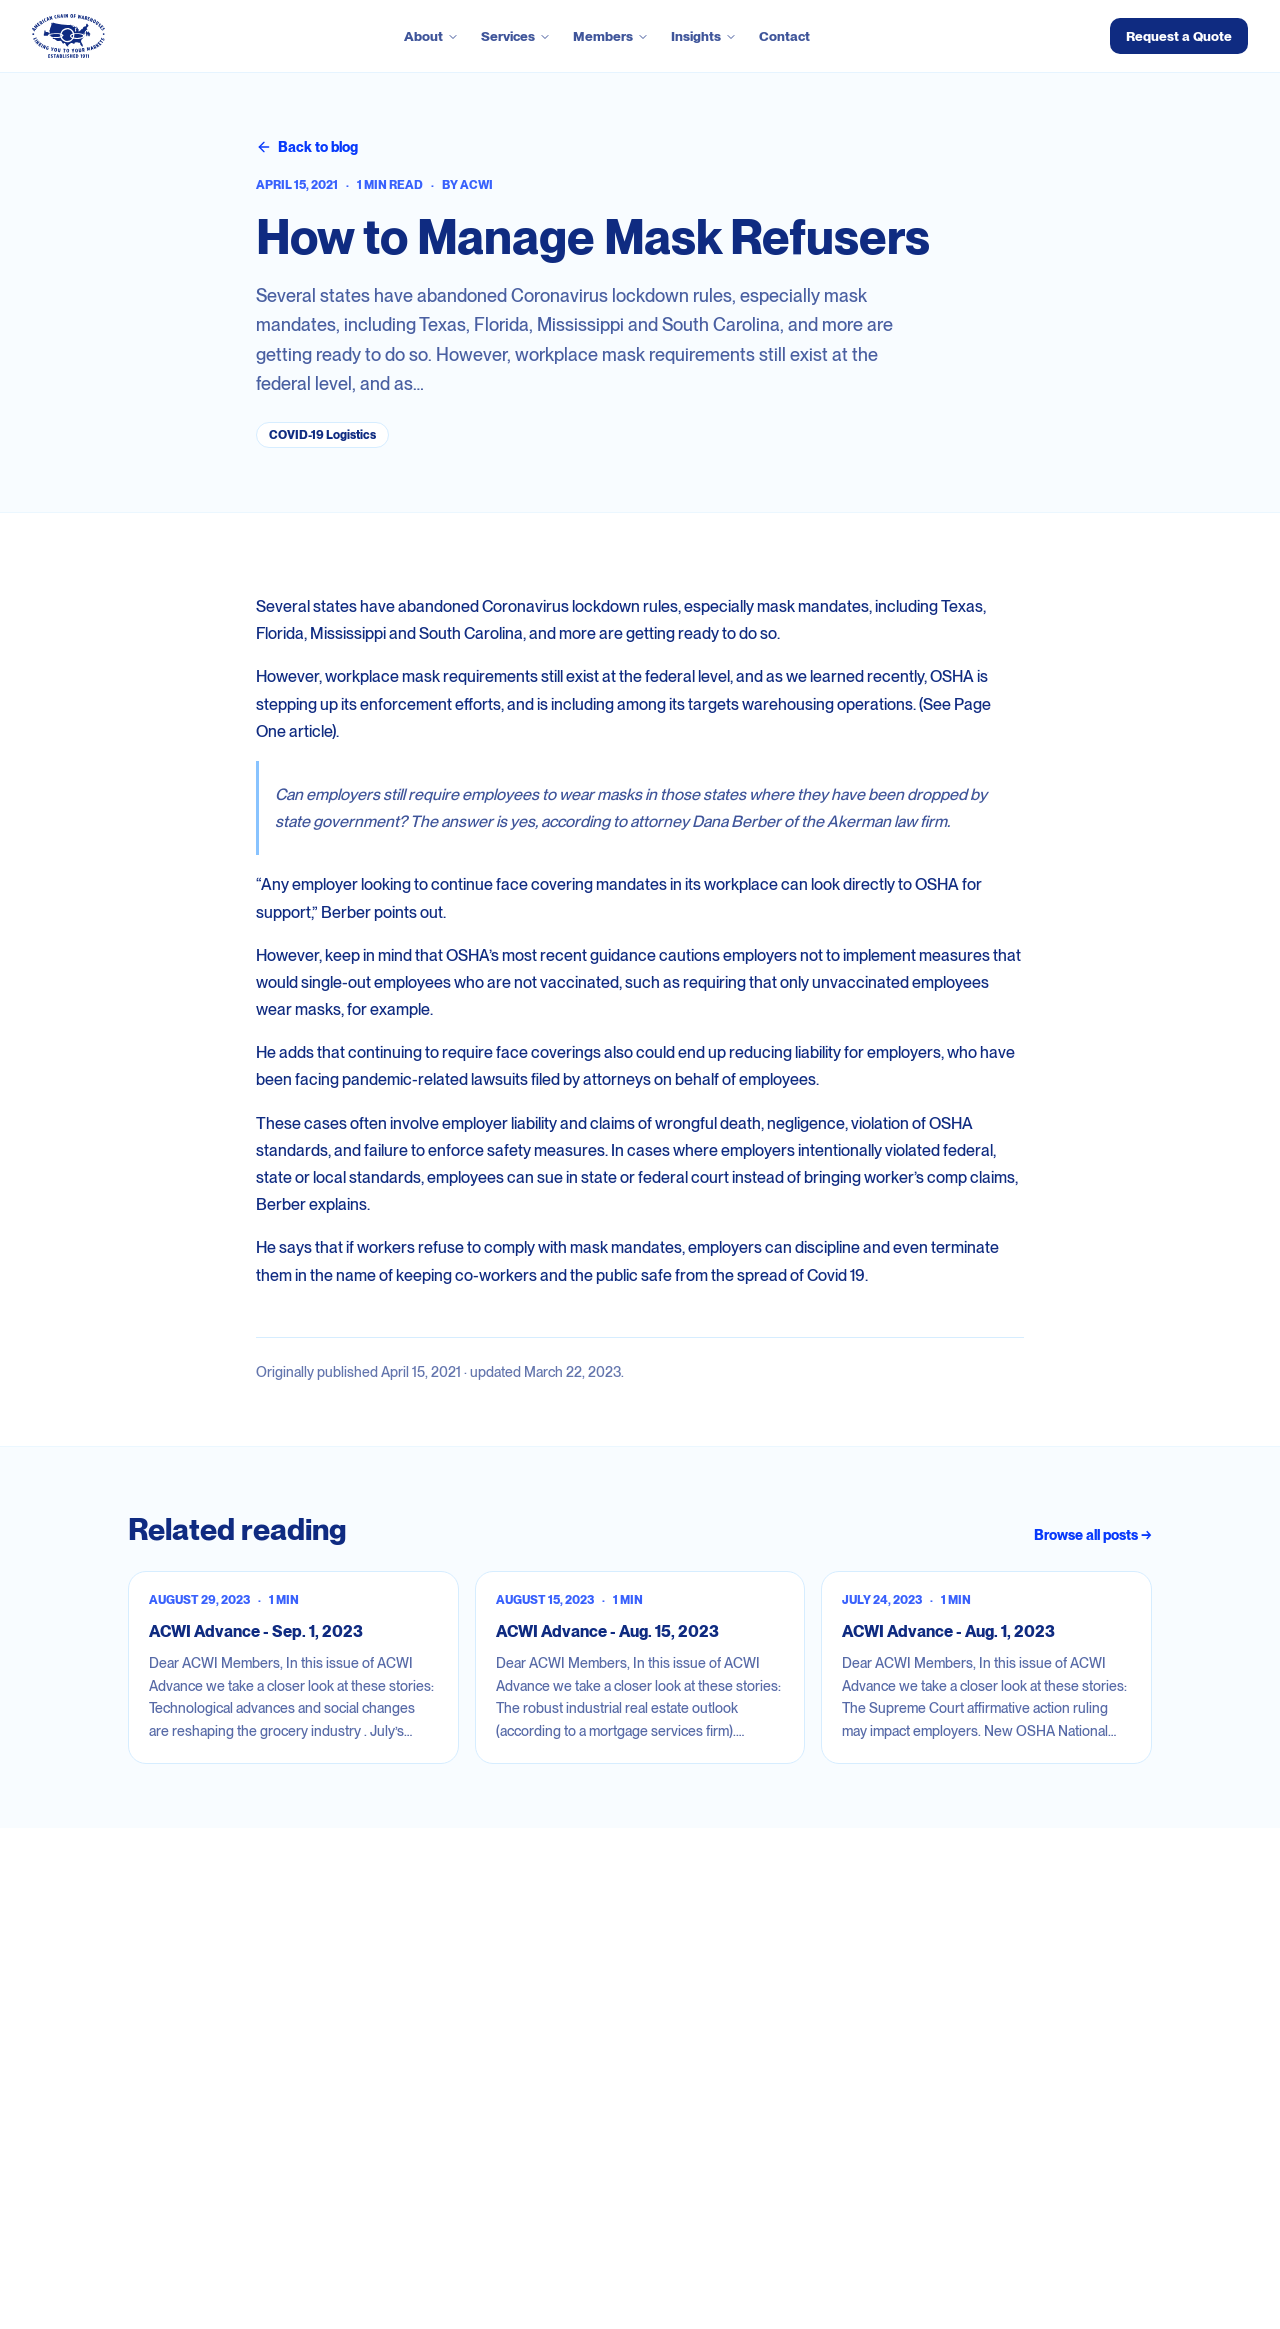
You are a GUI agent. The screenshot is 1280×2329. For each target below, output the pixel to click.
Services (516, 36)
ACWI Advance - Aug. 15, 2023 (607, 1631)
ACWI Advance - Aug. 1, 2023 (948, 1631)
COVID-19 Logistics (322, 435)
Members (611, 36)
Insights (704, 36)
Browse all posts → (1093, 1535)
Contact (784, 36)
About (431, 36)
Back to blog (307, 147)
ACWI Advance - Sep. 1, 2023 (256, 1631)
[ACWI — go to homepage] (68, 36)
